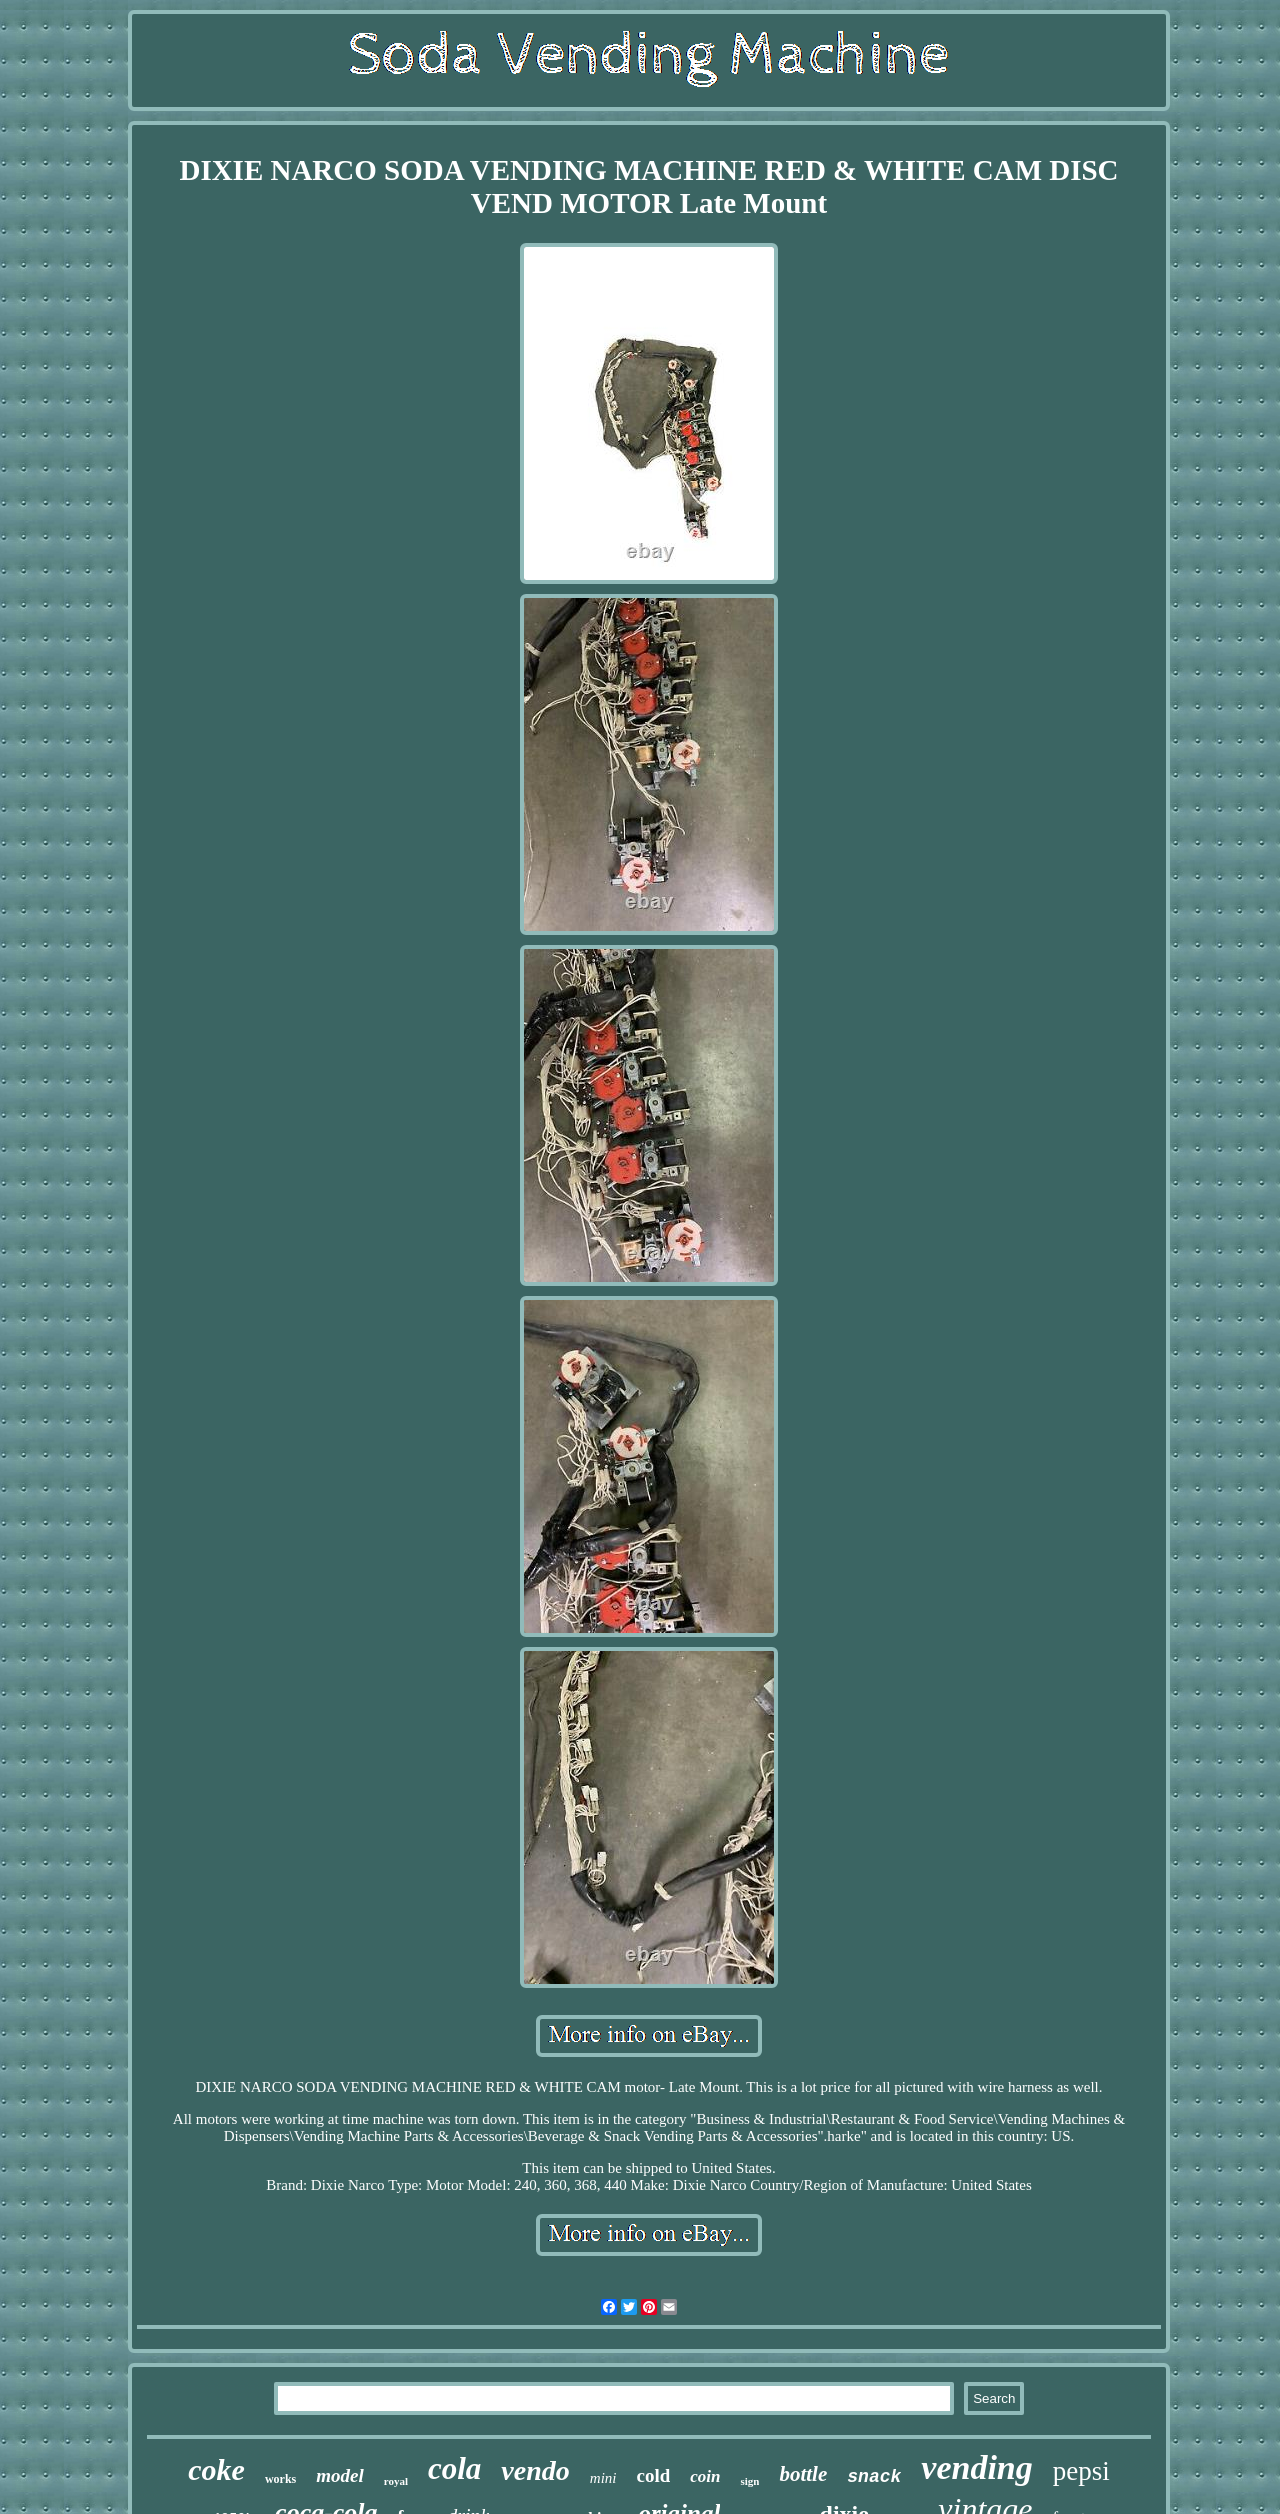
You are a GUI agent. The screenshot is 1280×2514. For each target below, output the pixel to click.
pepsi (1081, 2471)
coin (705, 2476)
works (280, 2479)
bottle (803, 2474)
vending (976, 2467)
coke (216, 2469)
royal (396, 2481)
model (340, 2475)
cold (653, 2475)
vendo (535, 2470)
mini (603, 2478)
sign (749, 2481)
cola (454, 2468)
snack (874, 2477)
